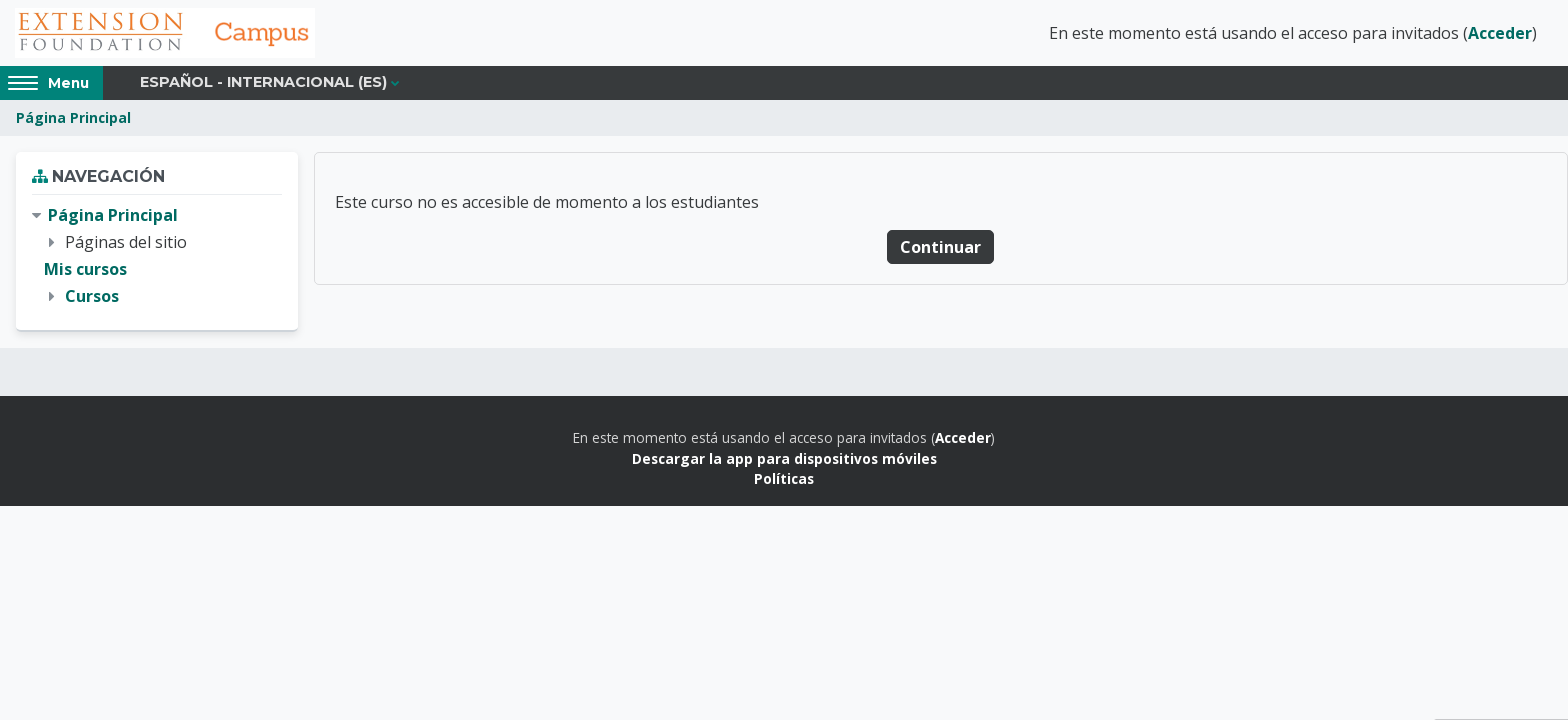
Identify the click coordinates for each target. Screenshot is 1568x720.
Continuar (940, 247)
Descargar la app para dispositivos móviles (784, 458)
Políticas (784, 478)
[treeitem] (157, 256)
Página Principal (73, 117)
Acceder (1500, 33)
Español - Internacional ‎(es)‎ (263, 82)
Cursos (92, 296)
